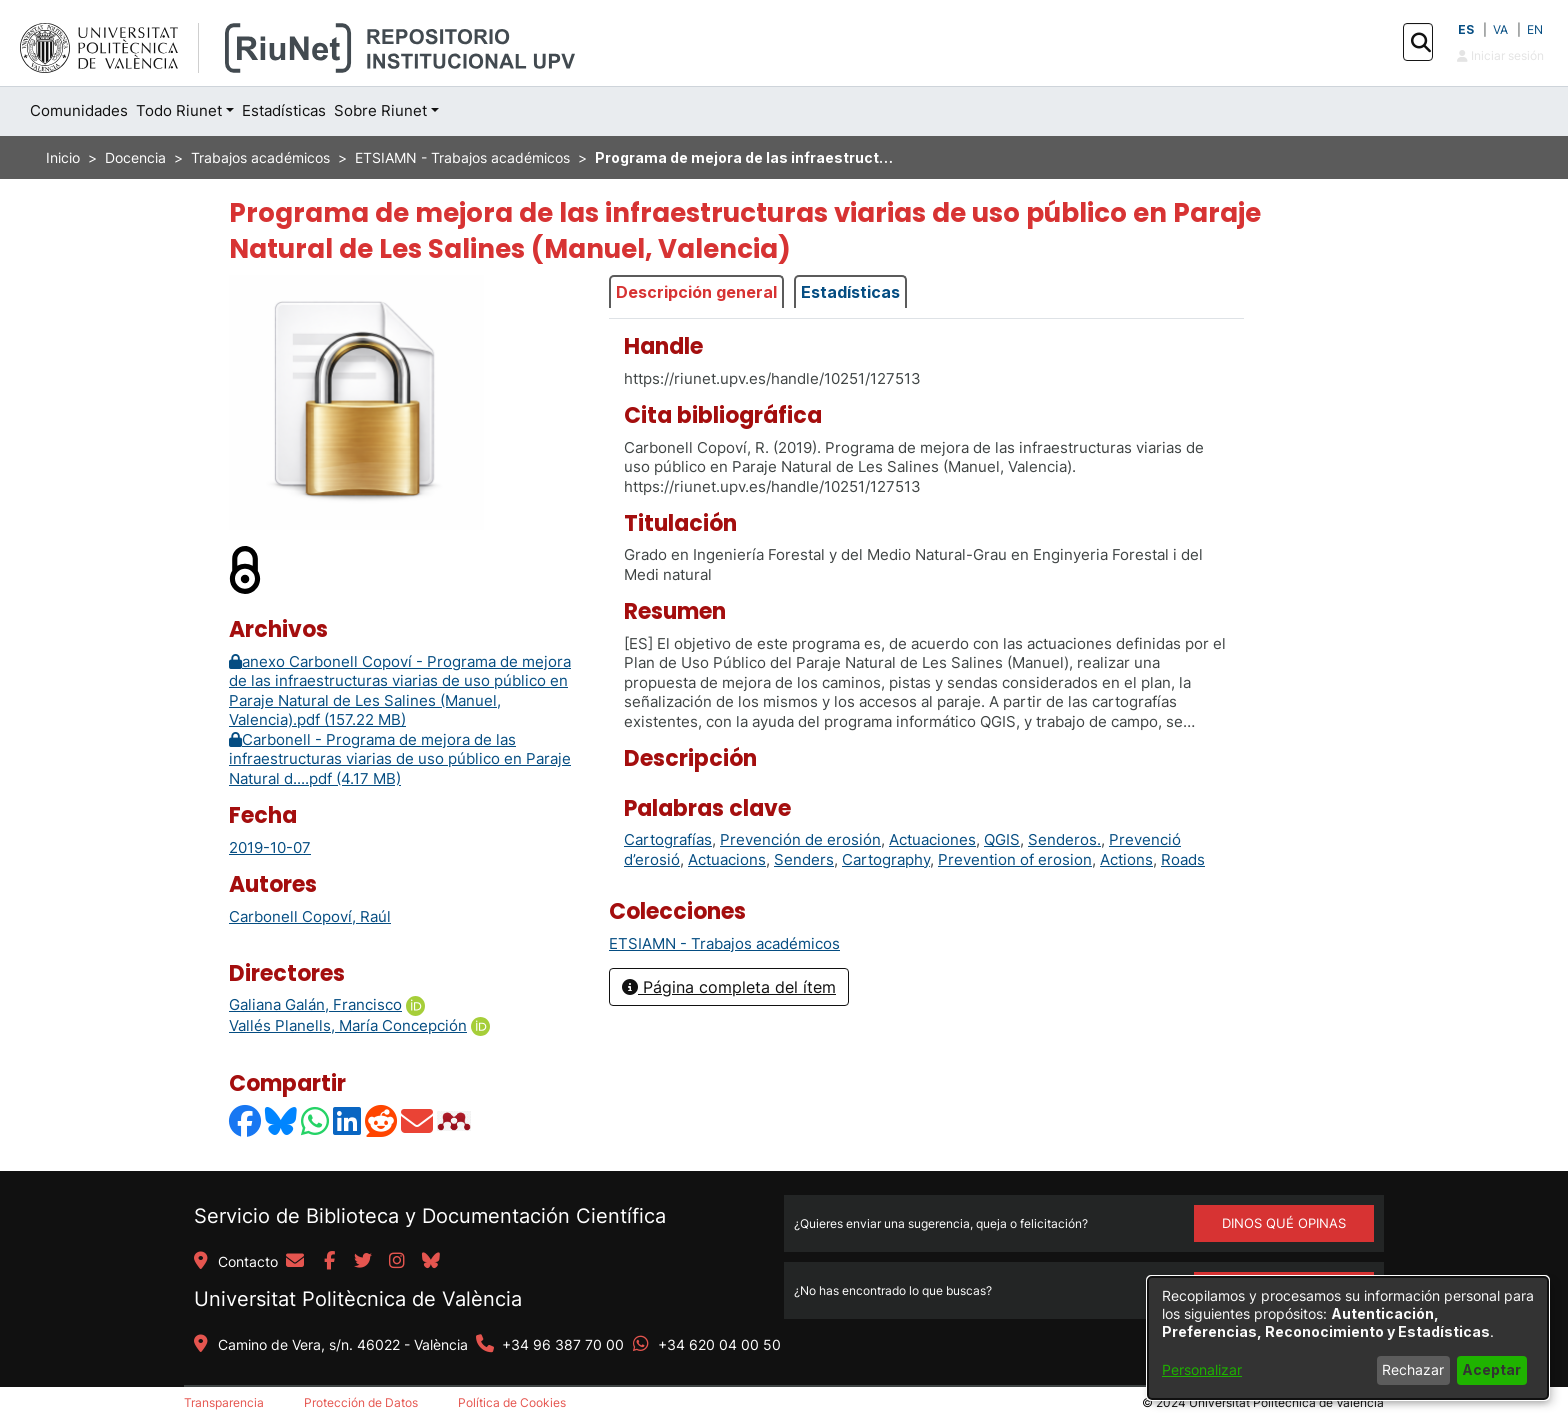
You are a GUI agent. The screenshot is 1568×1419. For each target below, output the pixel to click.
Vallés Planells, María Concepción (348, 1025)
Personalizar (1202, 1369)
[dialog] (1348, 1338)
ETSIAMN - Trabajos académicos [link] (462, 157)
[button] (1420, 43)
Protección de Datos (361, 1402)
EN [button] (1535, 29)
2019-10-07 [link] (270, 847)
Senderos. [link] (1064, 839)
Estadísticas (850, 292)
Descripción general (696, 292)
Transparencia (224, 1402)
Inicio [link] (63, 157)
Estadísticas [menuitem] (284, 110)
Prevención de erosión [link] (800, 839)
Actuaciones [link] (932, 839)
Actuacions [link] (727, 859)
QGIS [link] (1002, 839)
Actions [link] (1126, 859)
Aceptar (1491, 1369)
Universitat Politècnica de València (358, 1299)
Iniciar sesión (1500, 55)
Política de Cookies (512, 1402)
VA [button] (1500, 29)
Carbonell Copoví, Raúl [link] (310, 916)
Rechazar (1413, 1369)
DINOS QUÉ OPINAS (1284, 1223)
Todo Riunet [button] (179, 110)
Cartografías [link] (668, 839)
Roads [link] (1183, 859)
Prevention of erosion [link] (1015, 859)
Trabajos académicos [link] (260, 157)
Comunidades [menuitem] (79, 110)
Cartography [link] (886, 859)
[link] (724, 943)
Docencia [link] (135, 157)
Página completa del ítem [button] (729, 987)
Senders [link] (804, 859)
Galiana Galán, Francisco (315, 1004)
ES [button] (1466, 29)
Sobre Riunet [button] (380, 110)
